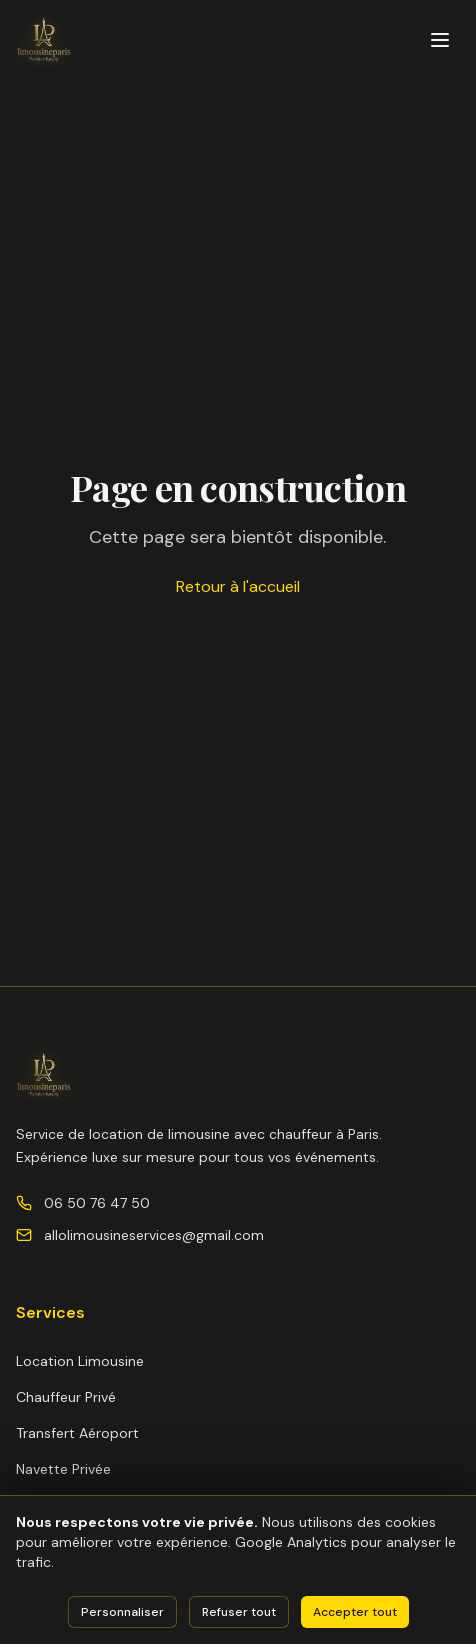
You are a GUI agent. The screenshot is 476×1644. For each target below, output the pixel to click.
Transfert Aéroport (77, 1433)
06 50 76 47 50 (97, 1203)
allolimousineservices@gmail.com (154, 1235)
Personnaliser (122, 1612)
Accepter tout (355, 1612)
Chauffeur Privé (66, 1397)
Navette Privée (63, 1469)
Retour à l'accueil (238, 586)
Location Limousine (80, 1361)
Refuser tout (239, 1612)
